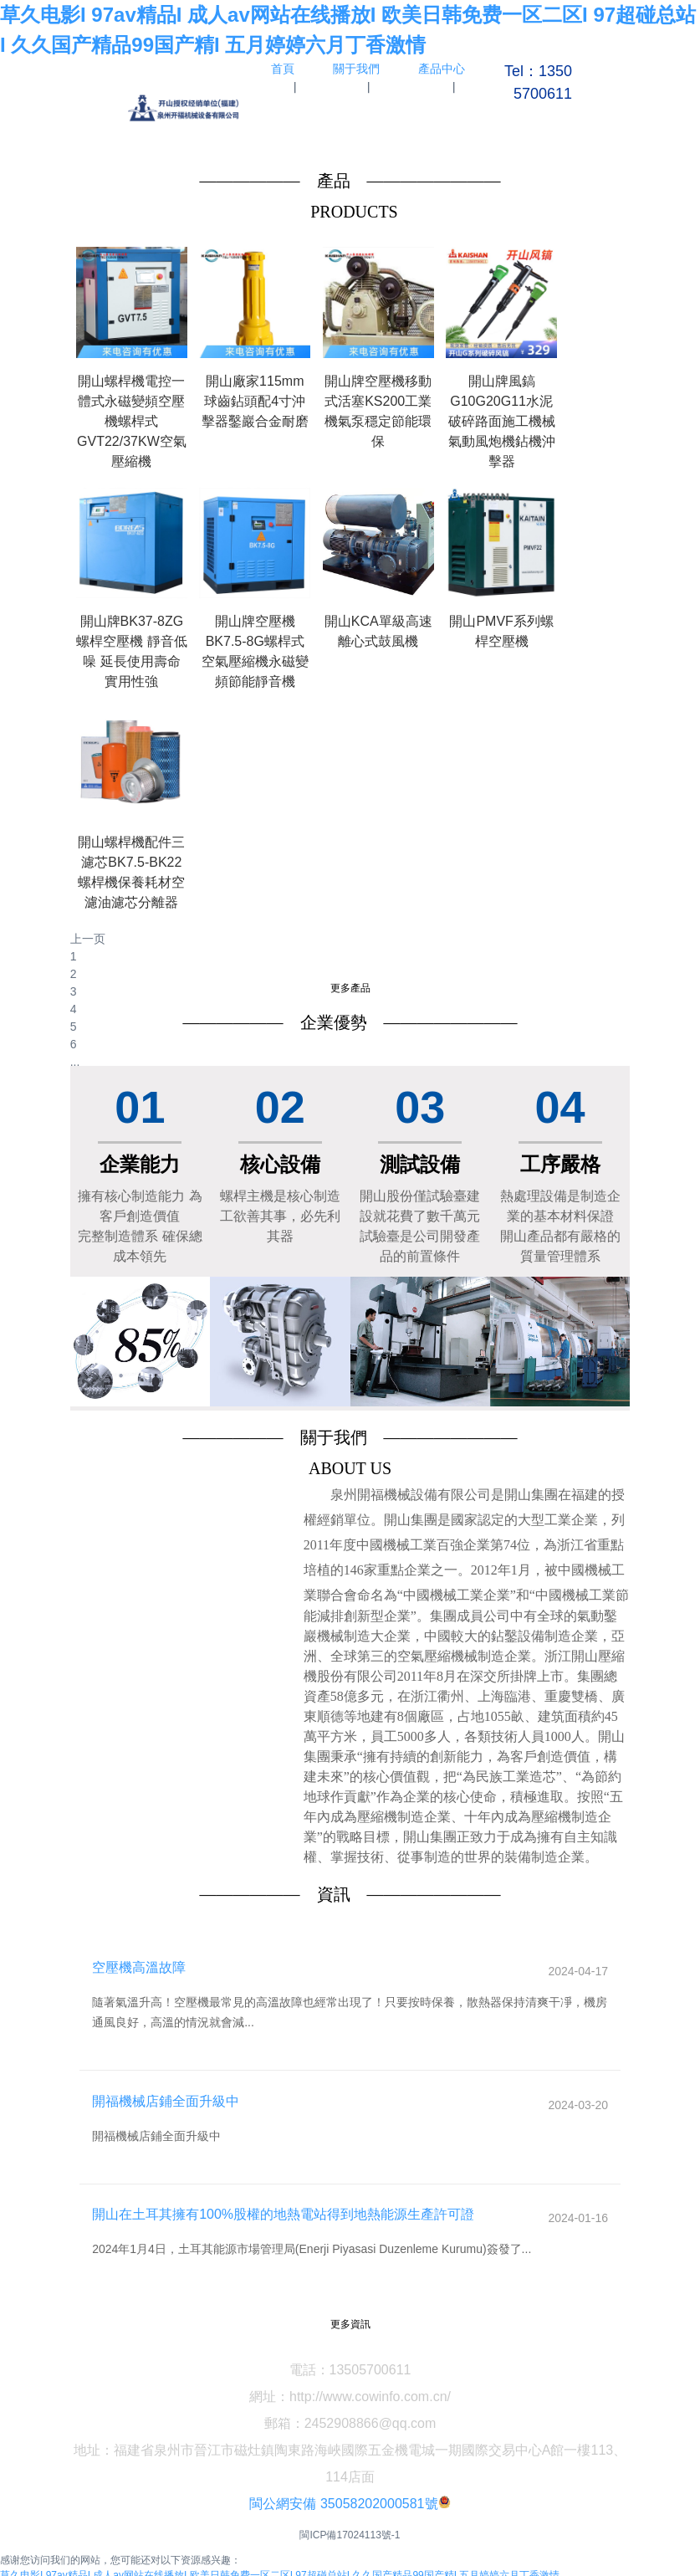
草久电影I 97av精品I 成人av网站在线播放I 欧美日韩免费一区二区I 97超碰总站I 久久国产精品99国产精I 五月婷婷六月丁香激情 (279, 2553)
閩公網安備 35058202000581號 (343, 2482)
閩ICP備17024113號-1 (349, 2513)
